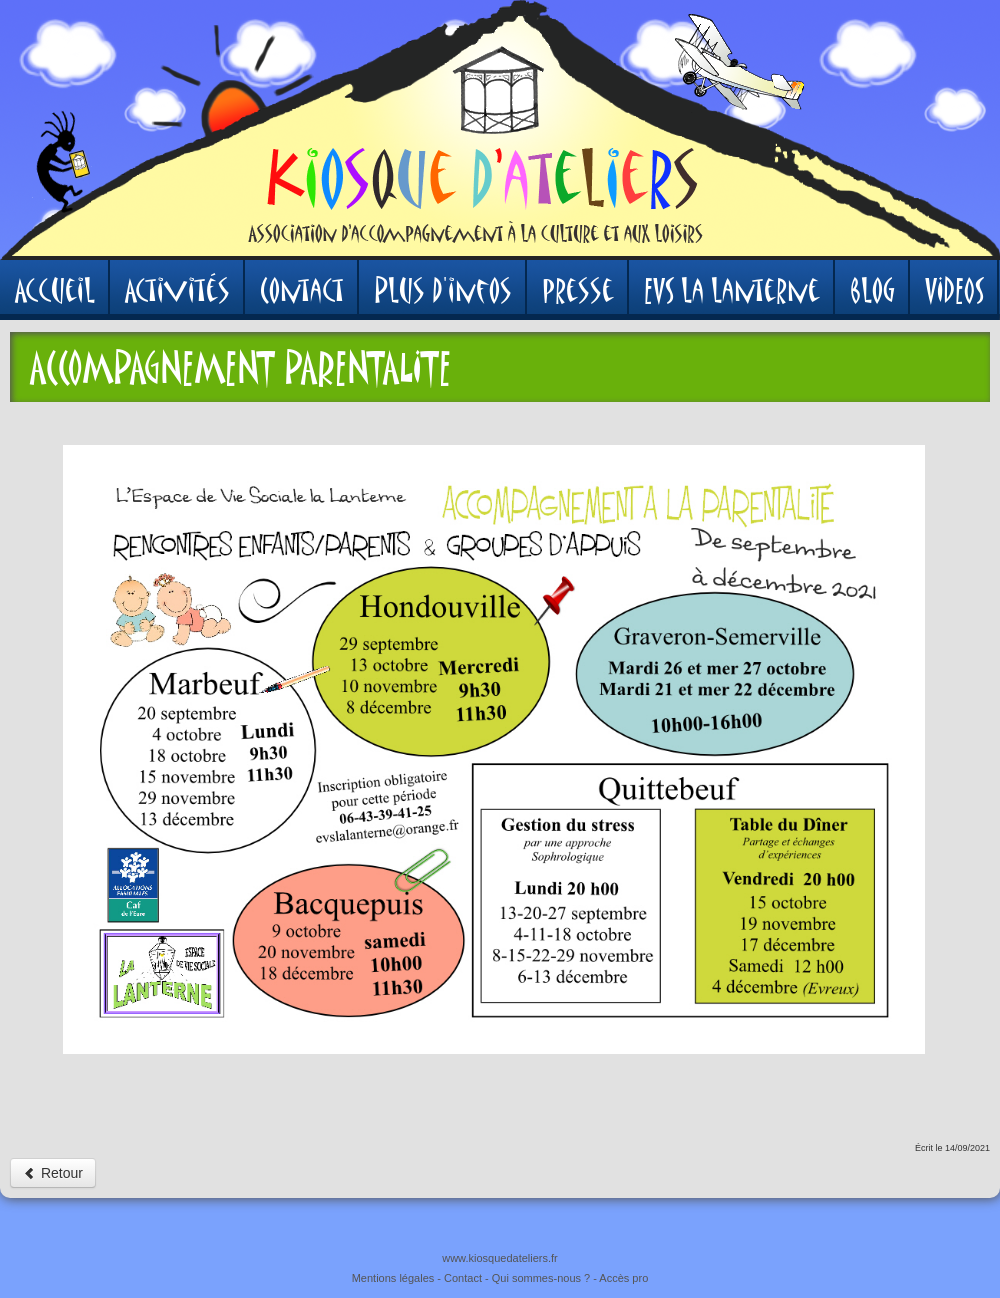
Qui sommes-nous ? (541, 1278)
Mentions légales (393, 1278)
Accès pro (623, 1278)
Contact (463, 1278)
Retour (53, 1173)
